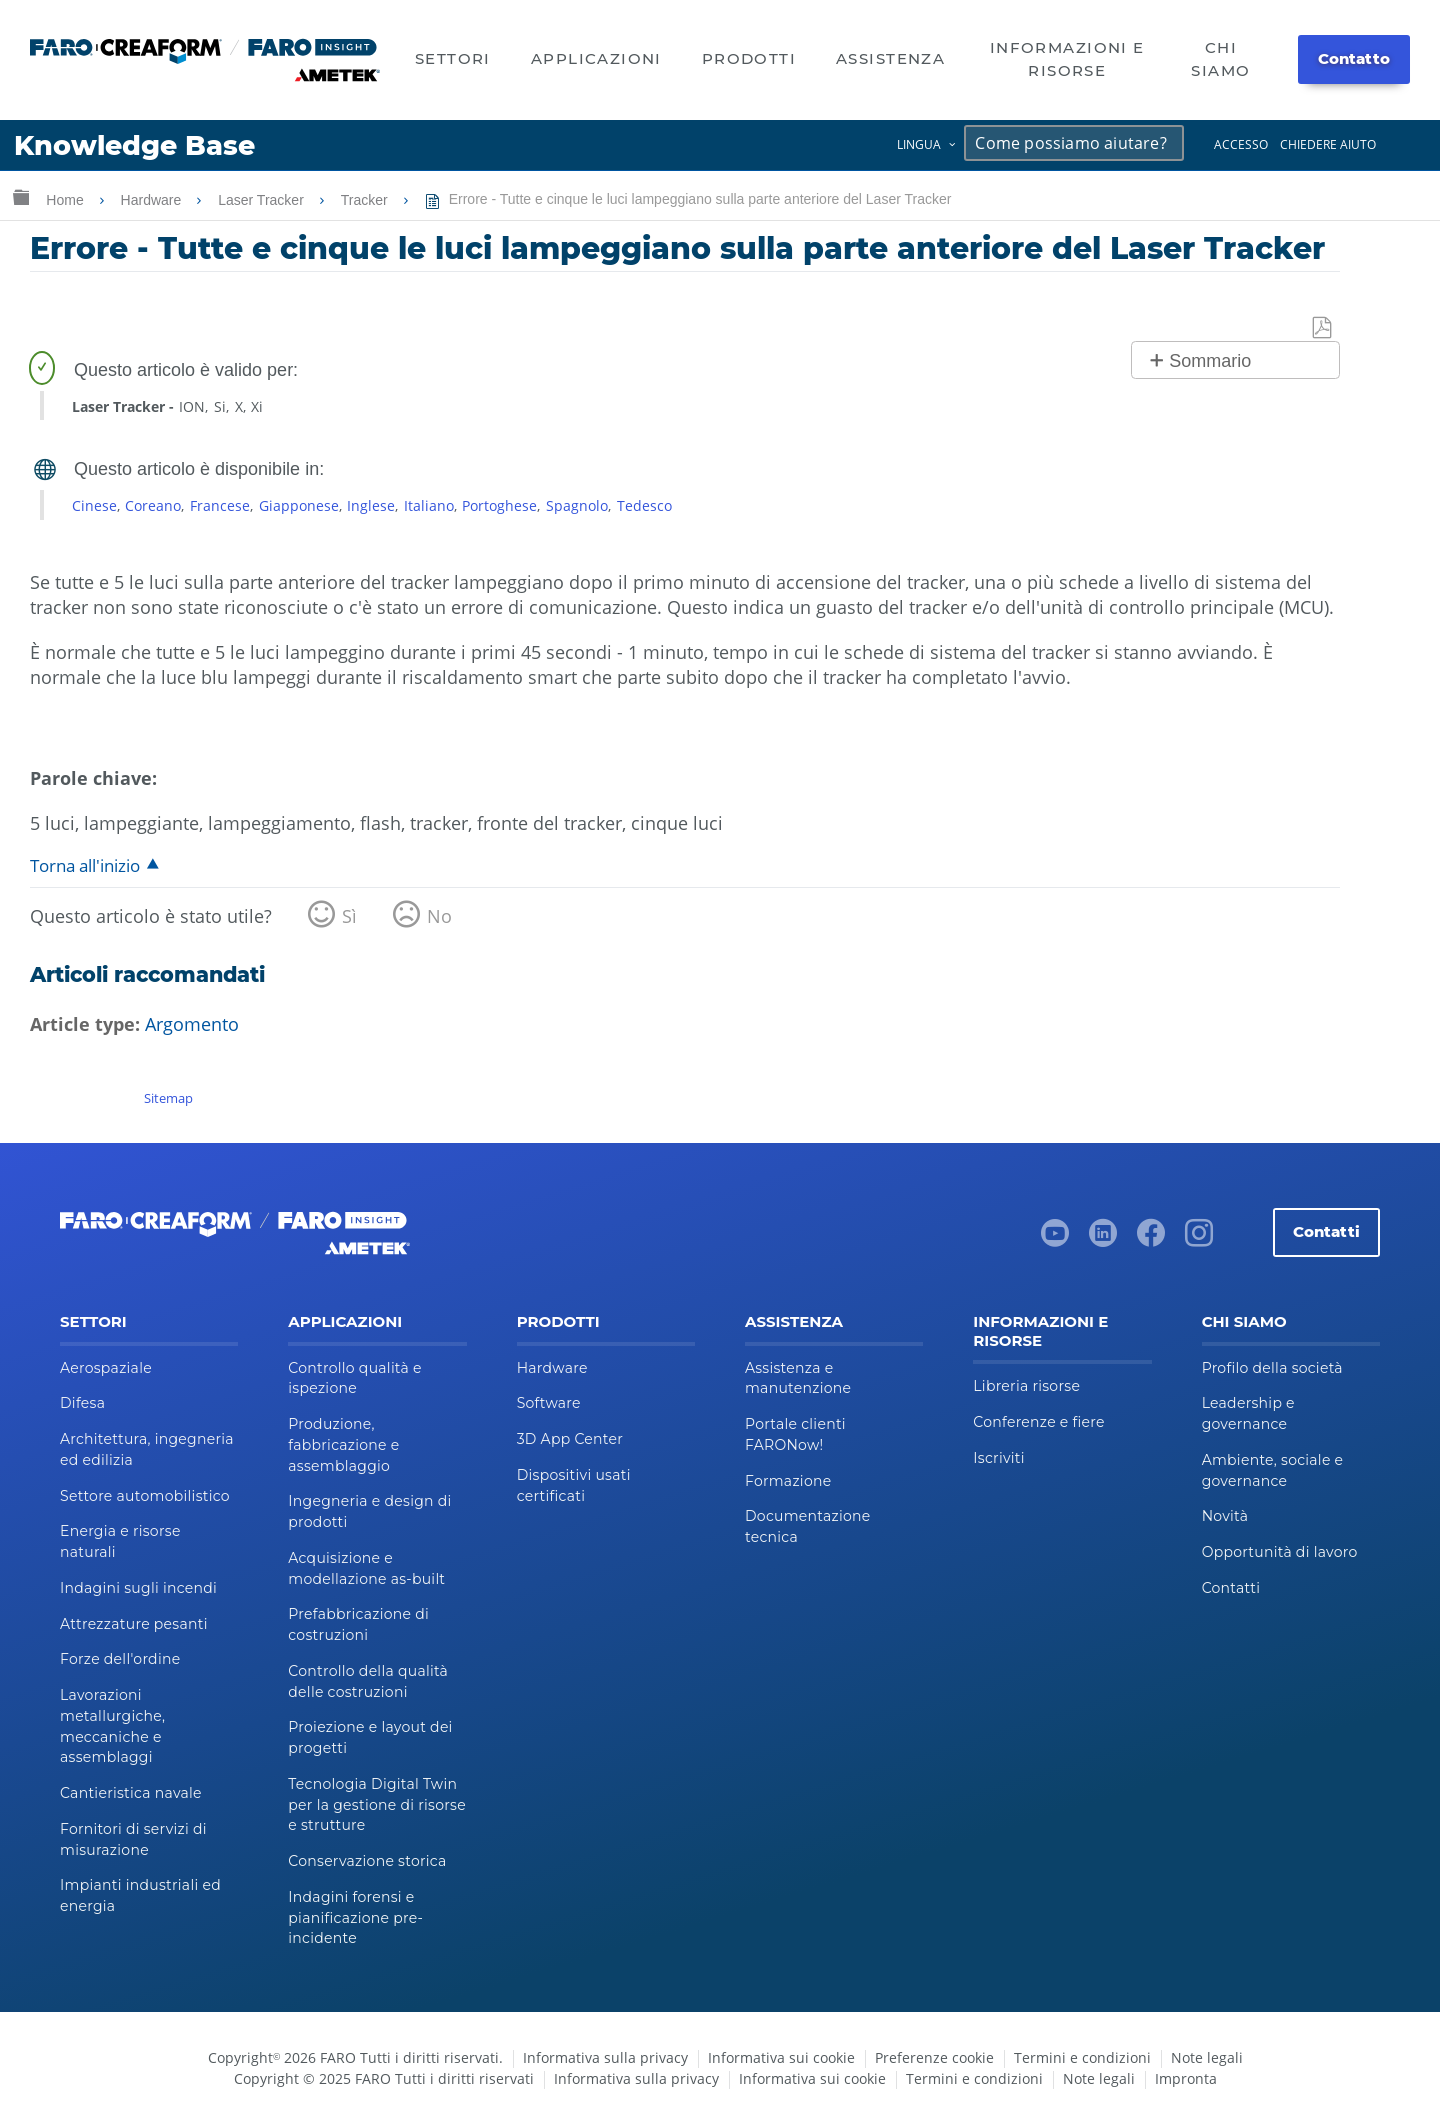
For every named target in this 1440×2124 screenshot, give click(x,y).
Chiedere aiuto (1328, 144)
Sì (349, 916)
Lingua (919, 144)
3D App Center (570, 1439)
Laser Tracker (262, 200)
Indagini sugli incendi (138, 1588)
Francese (220, 505)
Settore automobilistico (145, 1496)
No (439, 916)
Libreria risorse (1026, 1386)
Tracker (366, 200)
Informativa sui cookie (781, 2057)
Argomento (192, 1024)
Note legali (1207, 2057)
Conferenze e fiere (1038, 1422)
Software (549, 1403)
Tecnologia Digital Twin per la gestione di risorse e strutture (377, 1805)
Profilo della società (1272, 1368)
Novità (1225, 1516)
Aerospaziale (106, 1368)
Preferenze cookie (934, 2057)
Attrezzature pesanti (134, 1624)
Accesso (1241, 144)
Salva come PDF (1323, 328)
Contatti (1326, 1231)
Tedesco (644, 505)
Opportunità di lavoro (1280, 1552)
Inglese (371, 505)
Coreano (153, 505)
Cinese (94, 505)
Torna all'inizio (85, 865)
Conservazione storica (367, 1861)
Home (66, 200)
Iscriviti (998, 1458)
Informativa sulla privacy (605, 2057)
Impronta (1186, 2078)
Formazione (788, 1481)
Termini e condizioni (1082, 2057)
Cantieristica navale (131, 1793)
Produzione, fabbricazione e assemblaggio (343, 1445)
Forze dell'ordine (120, 1659)
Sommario (1210, 361)
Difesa (82, 1403)
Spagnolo (577, 505)
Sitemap (168, 1098)
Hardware (153, 200)
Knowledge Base (134, 145)
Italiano (429, 505)
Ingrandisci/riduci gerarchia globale (21, 196)
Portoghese (499, 505)
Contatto (1354, 58)
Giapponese (299, 505)
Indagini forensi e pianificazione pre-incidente (355, 1918)
